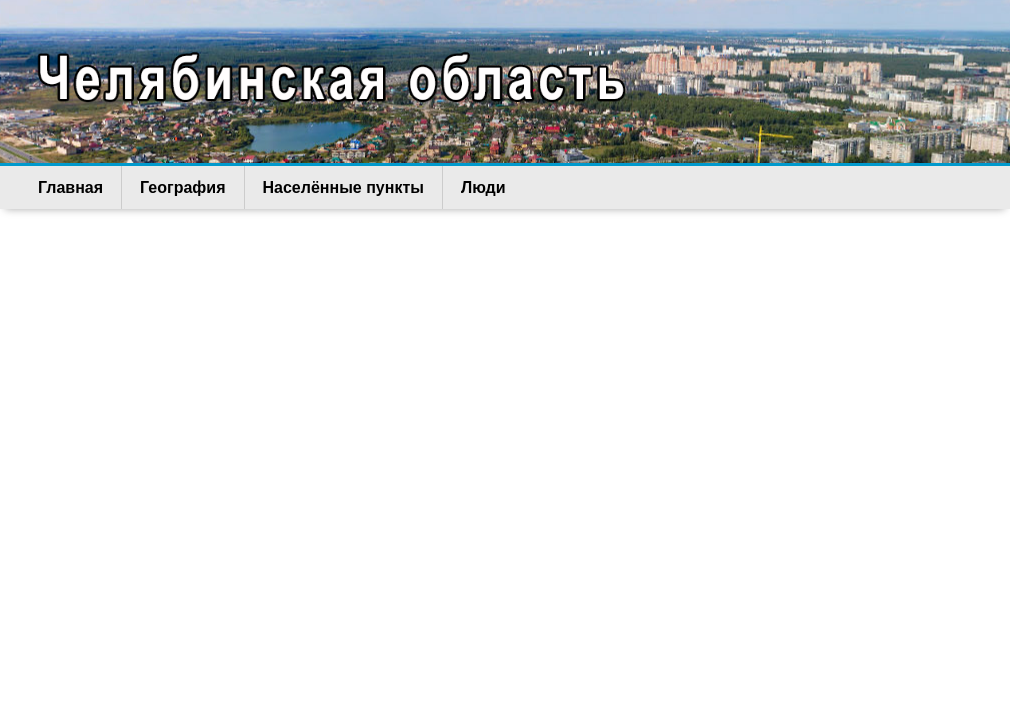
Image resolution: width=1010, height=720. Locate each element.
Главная (70, 187)
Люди (483, 187)
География (182, 187)
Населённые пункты (343, 187)
